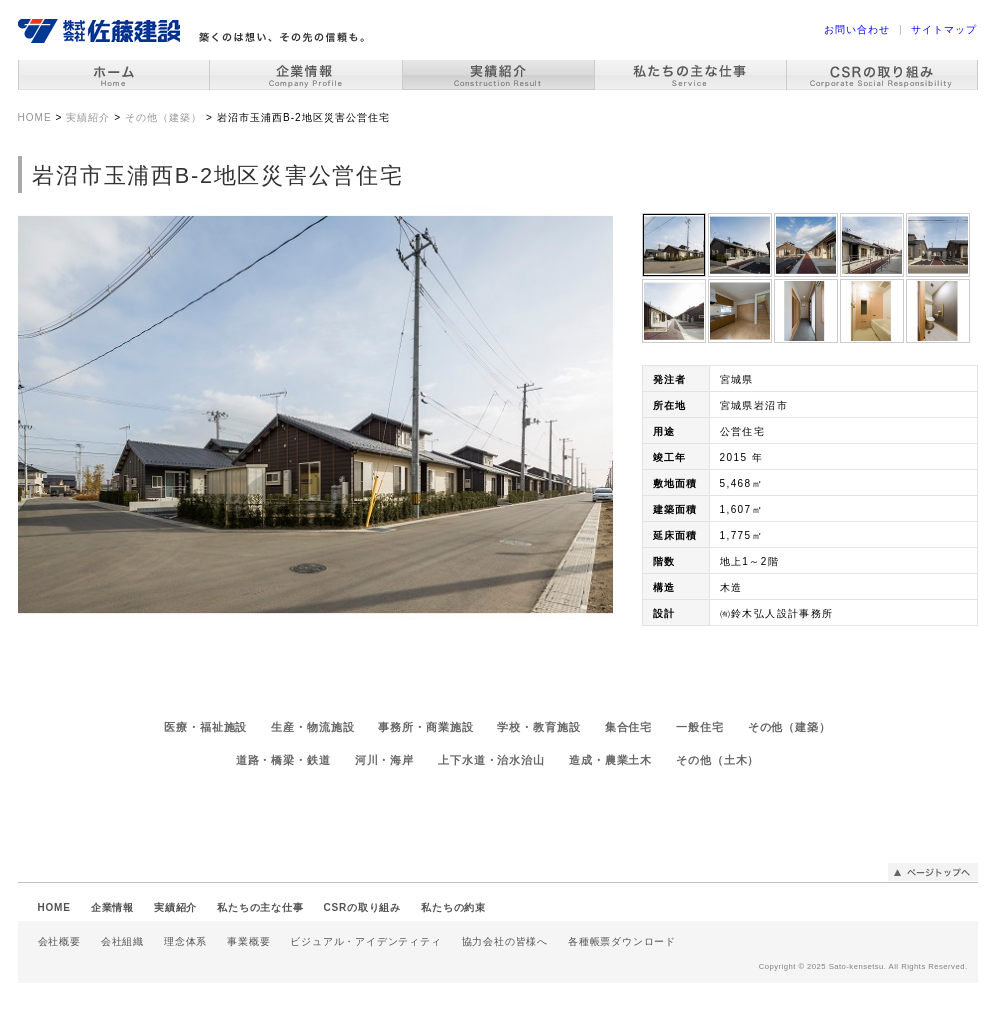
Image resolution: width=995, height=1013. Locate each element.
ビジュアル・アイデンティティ (365, 941)
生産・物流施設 (312, 727)
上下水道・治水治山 (491, 760)
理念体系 (185, 941)
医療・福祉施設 (205, 727)
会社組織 (122, 941)
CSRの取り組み (363, 907)
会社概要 (59, 941)
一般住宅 (700, 727)
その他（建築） (789, 727)
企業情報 (112, 907)
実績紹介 (175, 907)
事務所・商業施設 (425, 727)
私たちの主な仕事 (260, 907)
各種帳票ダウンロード (622, 941)
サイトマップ (944, 29)
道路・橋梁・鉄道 (283, 760)
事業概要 (248, 941)
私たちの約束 (453, 907)
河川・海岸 (384, 760)
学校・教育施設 (538, 727)
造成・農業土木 (610, 760)
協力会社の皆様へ (505, 941)
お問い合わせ (857, 29)
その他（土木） (717, 760)
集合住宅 (629, 727)
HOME (54, 907)
